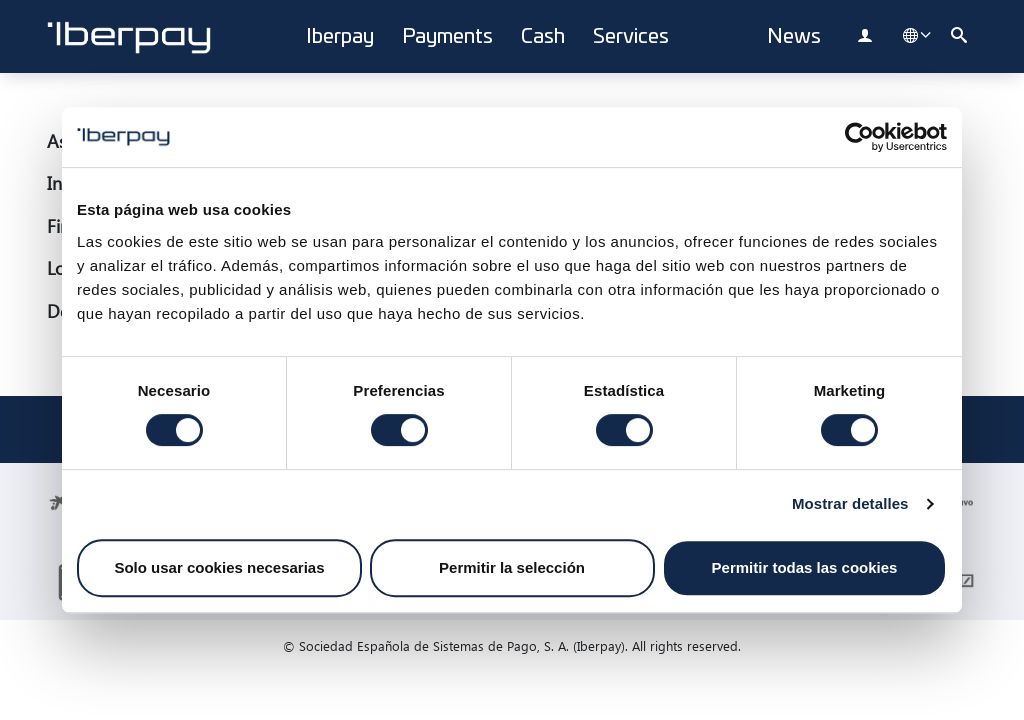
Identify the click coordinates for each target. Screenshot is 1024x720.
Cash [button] (543, 37)
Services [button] (631, 37)
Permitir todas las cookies (805, 567)
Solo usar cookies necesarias (219, 567)
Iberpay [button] (340, 37)
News (794, 37)
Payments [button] (447, 37)
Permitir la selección (512, 567)
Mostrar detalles (850, 503)
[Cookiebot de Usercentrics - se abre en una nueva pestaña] (859, 137)
